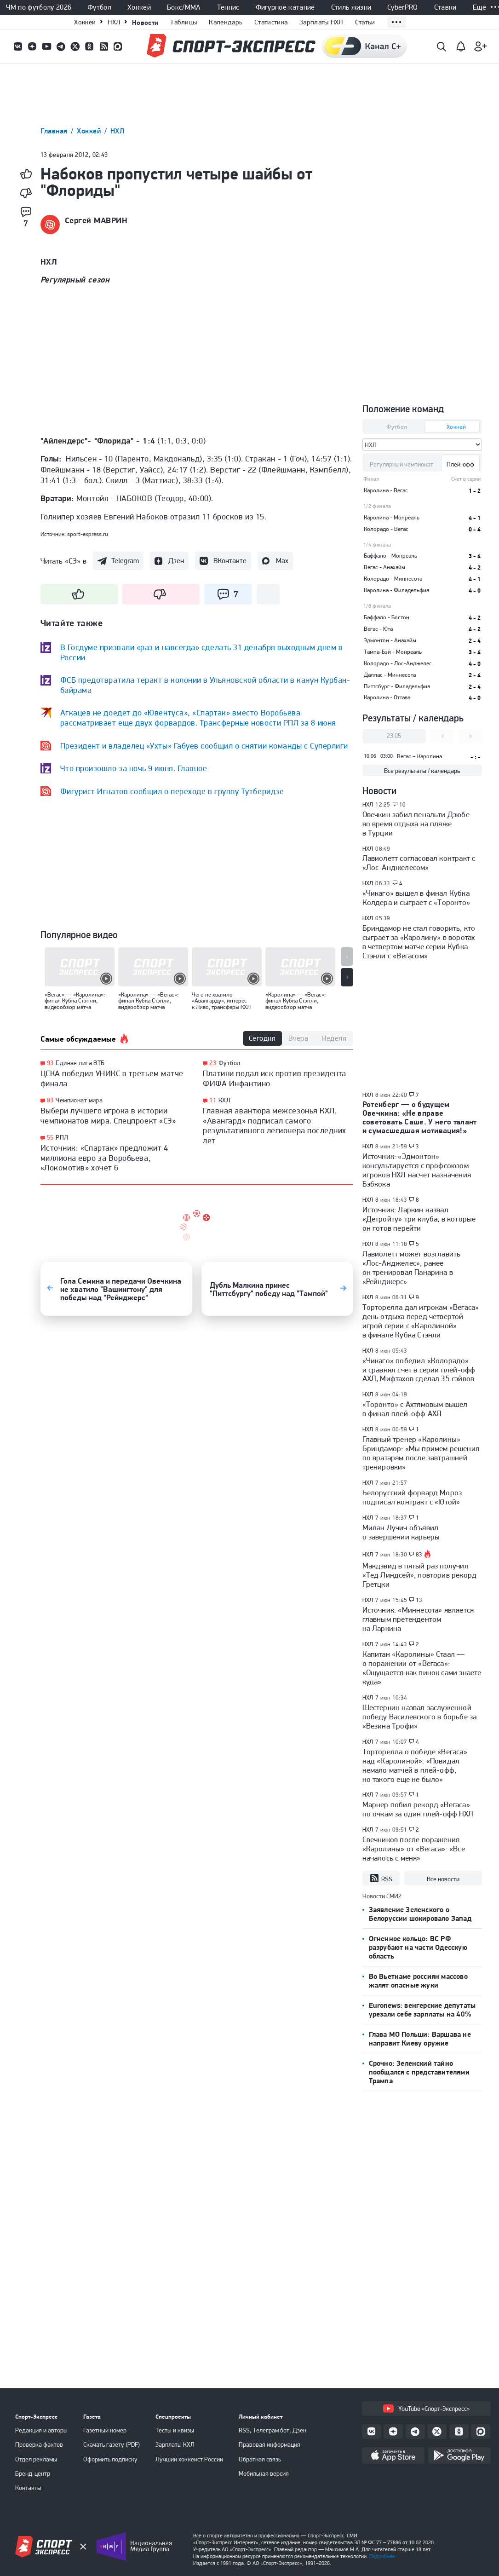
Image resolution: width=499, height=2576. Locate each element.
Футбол (99, 7)
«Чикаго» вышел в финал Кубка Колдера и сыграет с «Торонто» (416, 897)
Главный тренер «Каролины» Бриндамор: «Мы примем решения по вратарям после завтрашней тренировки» (421, 1453)
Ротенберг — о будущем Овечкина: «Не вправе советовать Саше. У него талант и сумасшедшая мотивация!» (419, 1117)
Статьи (365, 22)
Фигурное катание (285, 7)
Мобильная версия (264, 2473)
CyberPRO (402, 7)
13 (419, 1600)
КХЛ (224, 1100)
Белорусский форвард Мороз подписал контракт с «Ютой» (412, 1497)
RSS (381, 1878)
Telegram (125, 560)
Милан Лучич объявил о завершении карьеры (401, 1532)
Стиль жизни (351, 7)
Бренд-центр (32, 2473)
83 (50, 1100)
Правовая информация (269, 2444)
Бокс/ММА (184, 7)
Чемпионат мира (79, 1100)
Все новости (443, 1879)
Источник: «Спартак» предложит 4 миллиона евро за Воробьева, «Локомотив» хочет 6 (104, 1157)
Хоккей (139, 7)
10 (402, 804)
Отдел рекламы (36, 2459)
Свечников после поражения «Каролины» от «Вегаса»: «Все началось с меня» (413, 1848)
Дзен (176, 560)
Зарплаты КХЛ (175, 2444)
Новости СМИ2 (381, 1896)
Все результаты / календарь (422, 770)
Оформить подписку (110, 2459)
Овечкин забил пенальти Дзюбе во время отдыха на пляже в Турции (416, 823)
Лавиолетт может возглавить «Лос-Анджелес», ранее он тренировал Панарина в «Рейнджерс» (411, 1267)
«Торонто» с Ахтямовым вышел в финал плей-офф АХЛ (415, 1409)
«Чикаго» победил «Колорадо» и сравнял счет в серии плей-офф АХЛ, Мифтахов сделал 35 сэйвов (419, 1369)
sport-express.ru (87, 533)
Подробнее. (382, 2556)
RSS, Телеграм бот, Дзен (272, 2430)
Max (282, 560)
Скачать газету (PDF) (111, 2444)
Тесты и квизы (174, 2430)
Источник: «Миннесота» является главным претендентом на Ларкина (418, 1619)
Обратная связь (260, 2459)
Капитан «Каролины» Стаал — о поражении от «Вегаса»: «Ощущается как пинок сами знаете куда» (422, 1667)
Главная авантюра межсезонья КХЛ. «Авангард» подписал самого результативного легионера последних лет (274, 1125)
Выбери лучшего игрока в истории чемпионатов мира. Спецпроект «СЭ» (108, 1115)
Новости (145, 22)
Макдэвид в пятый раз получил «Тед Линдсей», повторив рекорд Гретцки (419, 1575)
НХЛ (114, 22)
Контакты (28, 2487)
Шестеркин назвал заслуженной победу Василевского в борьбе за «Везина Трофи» (419, 1716)
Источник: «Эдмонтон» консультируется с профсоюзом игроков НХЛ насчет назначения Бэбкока (416, 1170)
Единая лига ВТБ (80, 1062)
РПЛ (62, 1137)
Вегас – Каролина (419, 756)
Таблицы (183, 22)
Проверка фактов (39, 2444)
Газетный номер (104, 2430)
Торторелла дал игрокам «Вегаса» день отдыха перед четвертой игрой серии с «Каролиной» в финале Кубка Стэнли (420, 1320)
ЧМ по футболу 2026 (38, 7)
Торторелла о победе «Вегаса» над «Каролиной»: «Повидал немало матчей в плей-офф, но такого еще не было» (414, 1765)
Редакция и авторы (41, 2430)
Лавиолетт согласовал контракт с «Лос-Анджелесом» (419, 862)
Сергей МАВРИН (96, 220)
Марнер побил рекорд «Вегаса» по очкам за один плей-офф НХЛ (418, 1809)
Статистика (270, 22)
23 (212, 1063)
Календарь (225, 22)
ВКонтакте (230, 560)
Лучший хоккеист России (189, 2459)
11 (212, 1100)
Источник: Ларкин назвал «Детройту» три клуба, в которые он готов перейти (419, 1219)
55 (50, 1137)
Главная (55, 131)
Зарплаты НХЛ (321, 22)
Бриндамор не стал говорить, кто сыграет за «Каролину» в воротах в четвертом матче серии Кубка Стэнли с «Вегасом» (419, 941)
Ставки (445, 7)
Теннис (228, 7)
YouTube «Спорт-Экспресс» (426, 2408)
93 (50, 1063)
